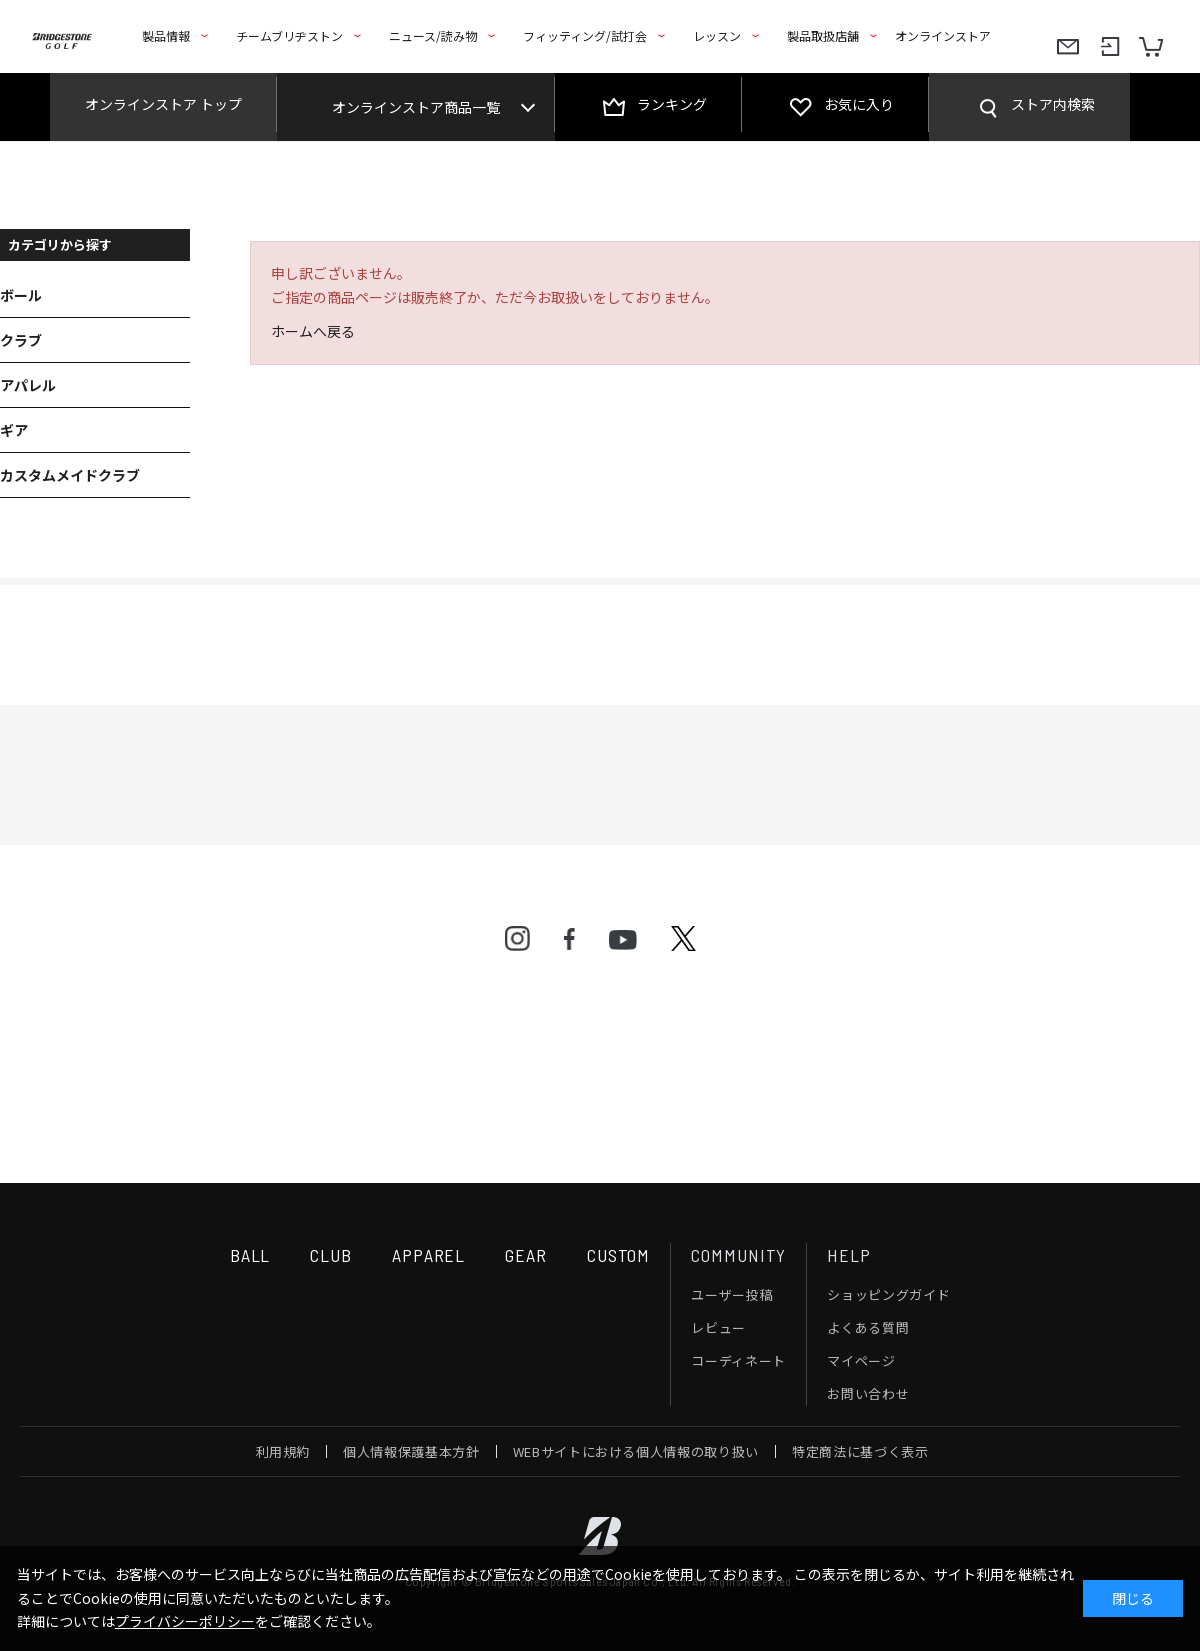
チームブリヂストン (289, 35)
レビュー (718, 1327)
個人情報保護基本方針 (411, 1451)
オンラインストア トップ (163, 104)
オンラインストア (943, 35)
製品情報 (166, 35)
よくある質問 (868, 1327)
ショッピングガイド (888, 1294)
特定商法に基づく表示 (860, 1451)
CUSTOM (618, 1255)
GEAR (526, 1255)
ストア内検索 (1053, 104)
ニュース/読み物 (433, 35)
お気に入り (859, 104)
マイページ (861, 1360)
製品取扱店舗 (823, 35)
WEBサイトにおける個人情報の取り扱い (636, 1451)
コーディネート (738, 1360)
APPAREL (428, 1255)
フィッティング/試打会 (585, 35)
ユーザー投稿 (732, 1294)
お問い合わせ (868, 1393)
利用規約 (283, 1451)
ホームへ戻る (313, 331)
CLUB (331, 1255)
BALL (250, 1255)
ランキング (672, 104)
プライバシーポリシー (185, 1621)
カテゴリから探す (60, 244)
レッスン (717, 35)
